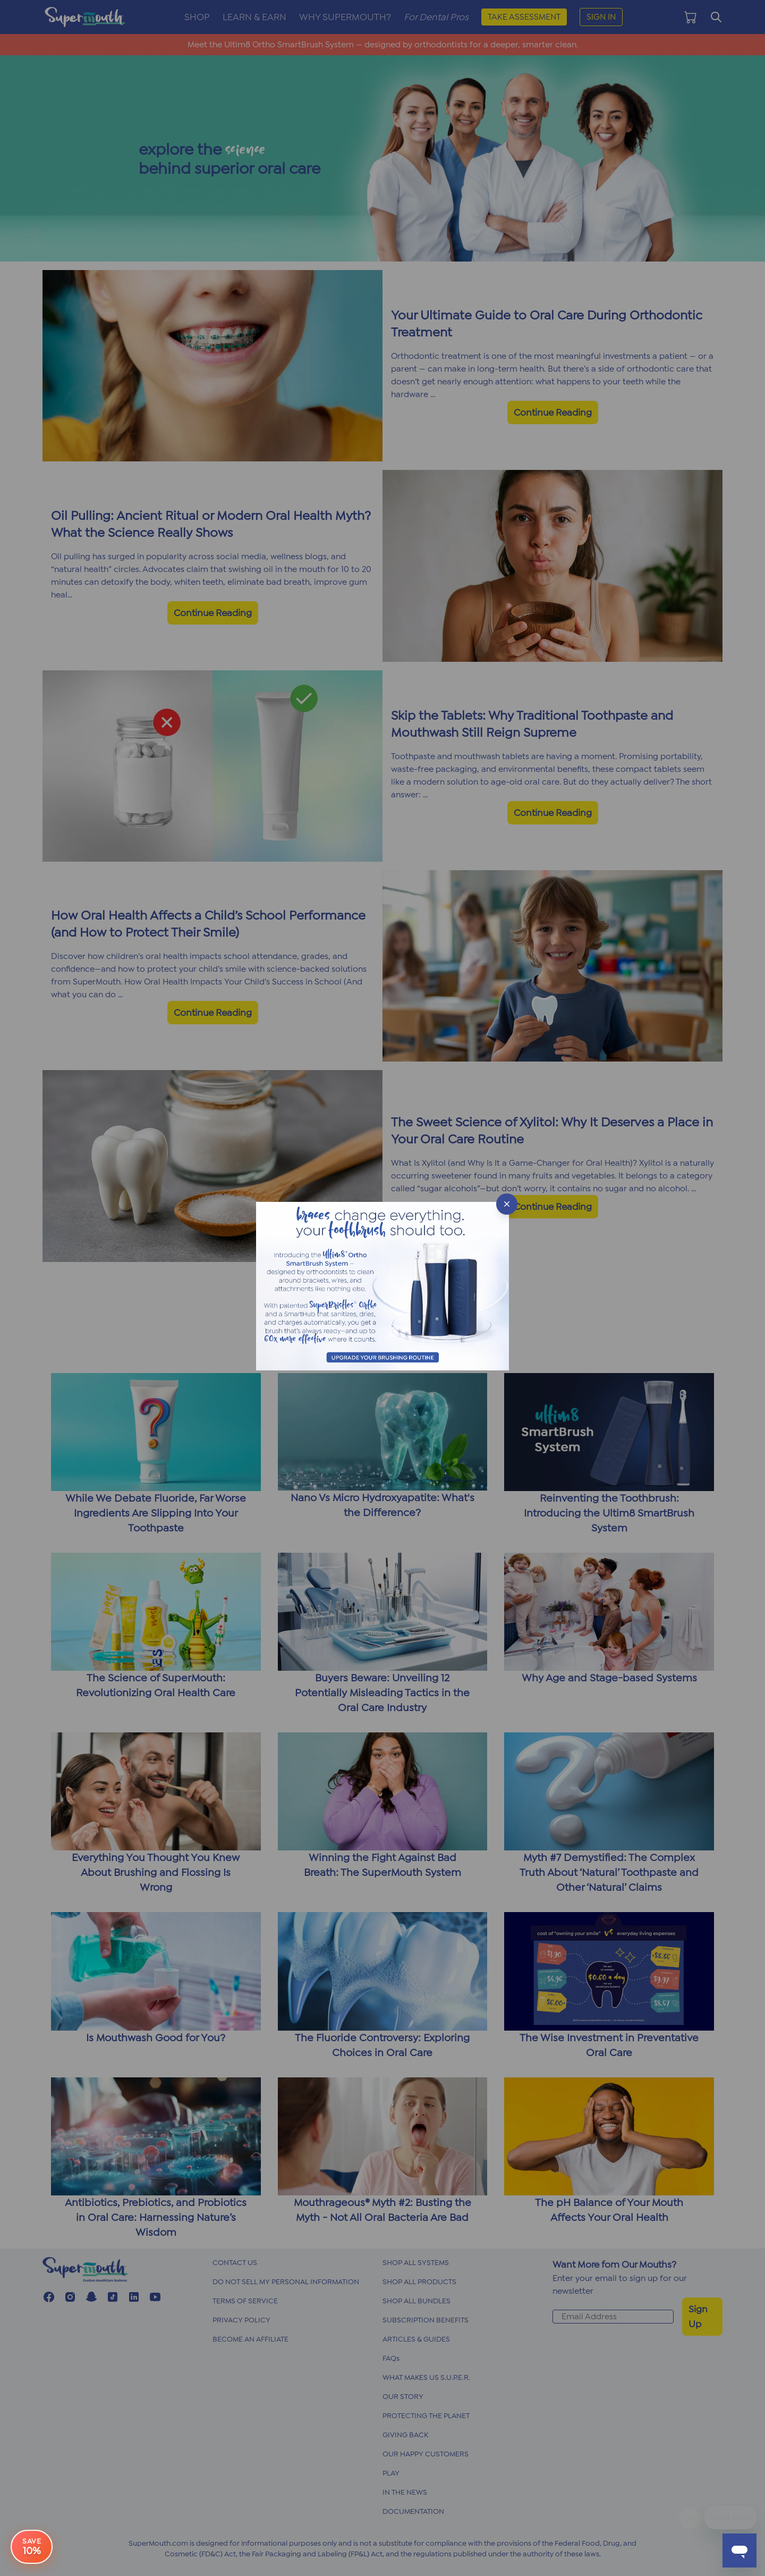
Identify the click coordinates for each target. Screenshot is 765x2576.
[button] (382, 1288)
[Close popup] (506, 1204)
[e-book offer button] (32, 2544)
